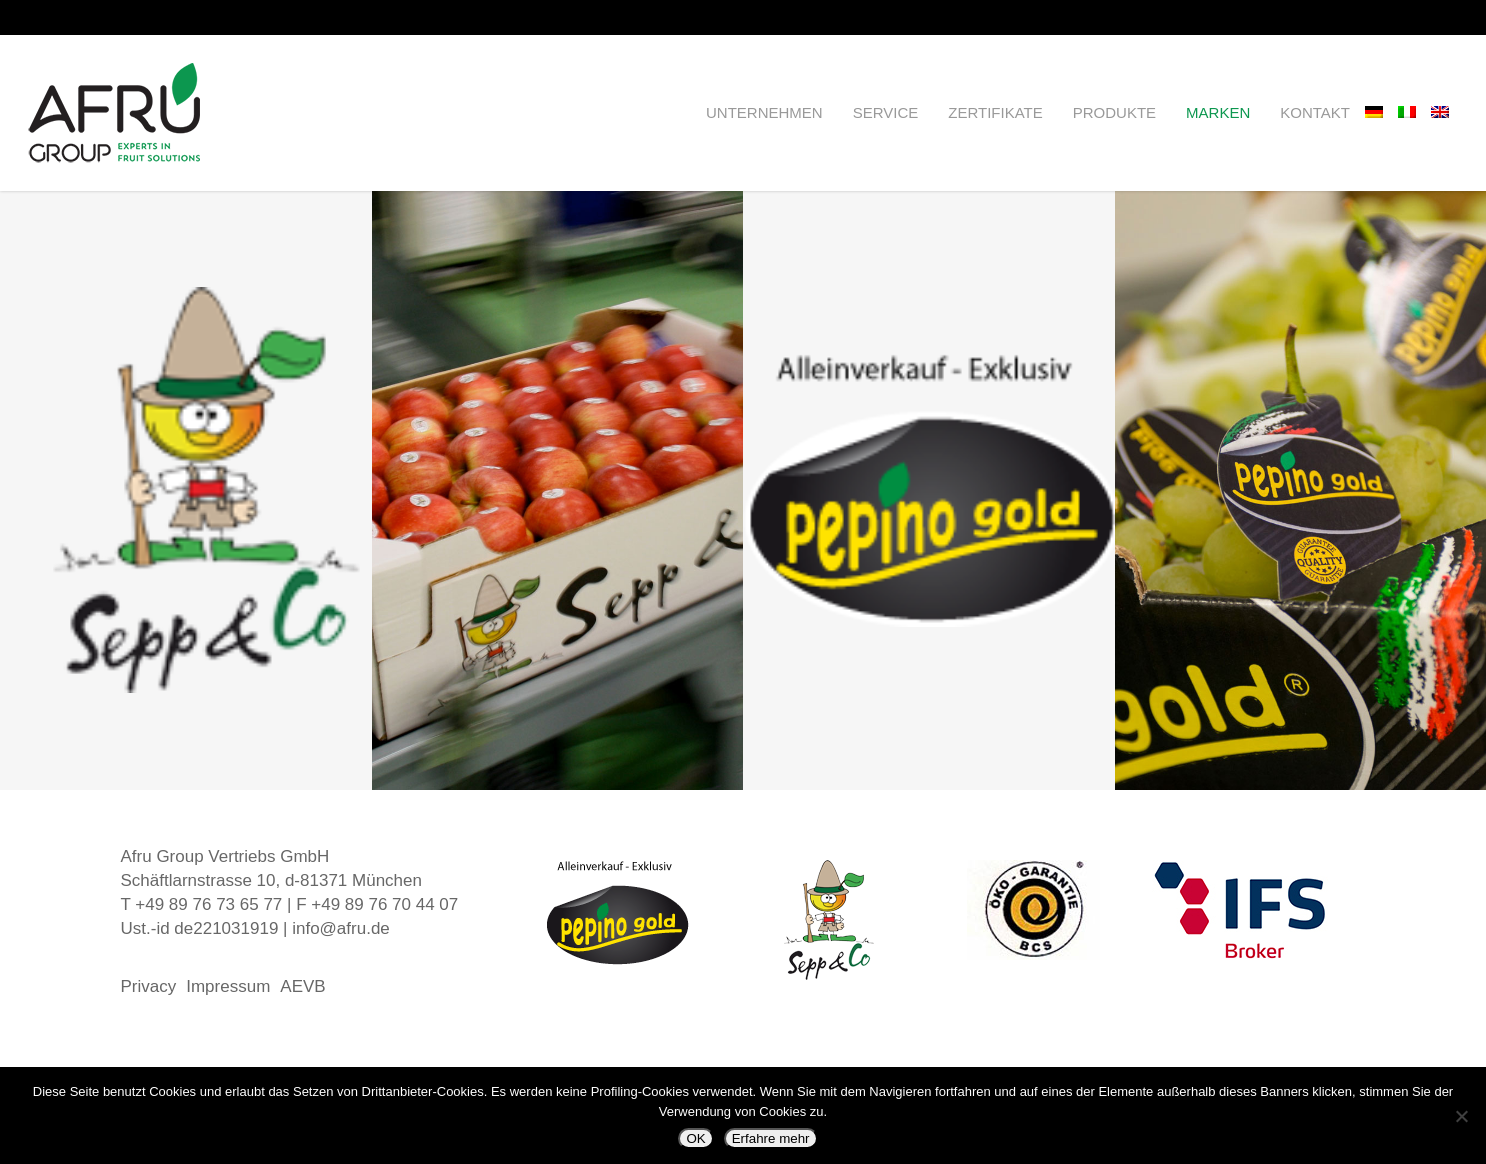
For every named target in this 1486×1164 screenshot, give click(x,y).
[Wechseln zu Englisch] (1447, 113)
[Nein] (1461, 1116)
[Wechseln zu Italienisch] (1414, 113)
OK (695, 1138)
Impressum (228, 986)
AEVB (302, 986)
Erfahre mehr (771, 1138)
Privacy (149, 986)
